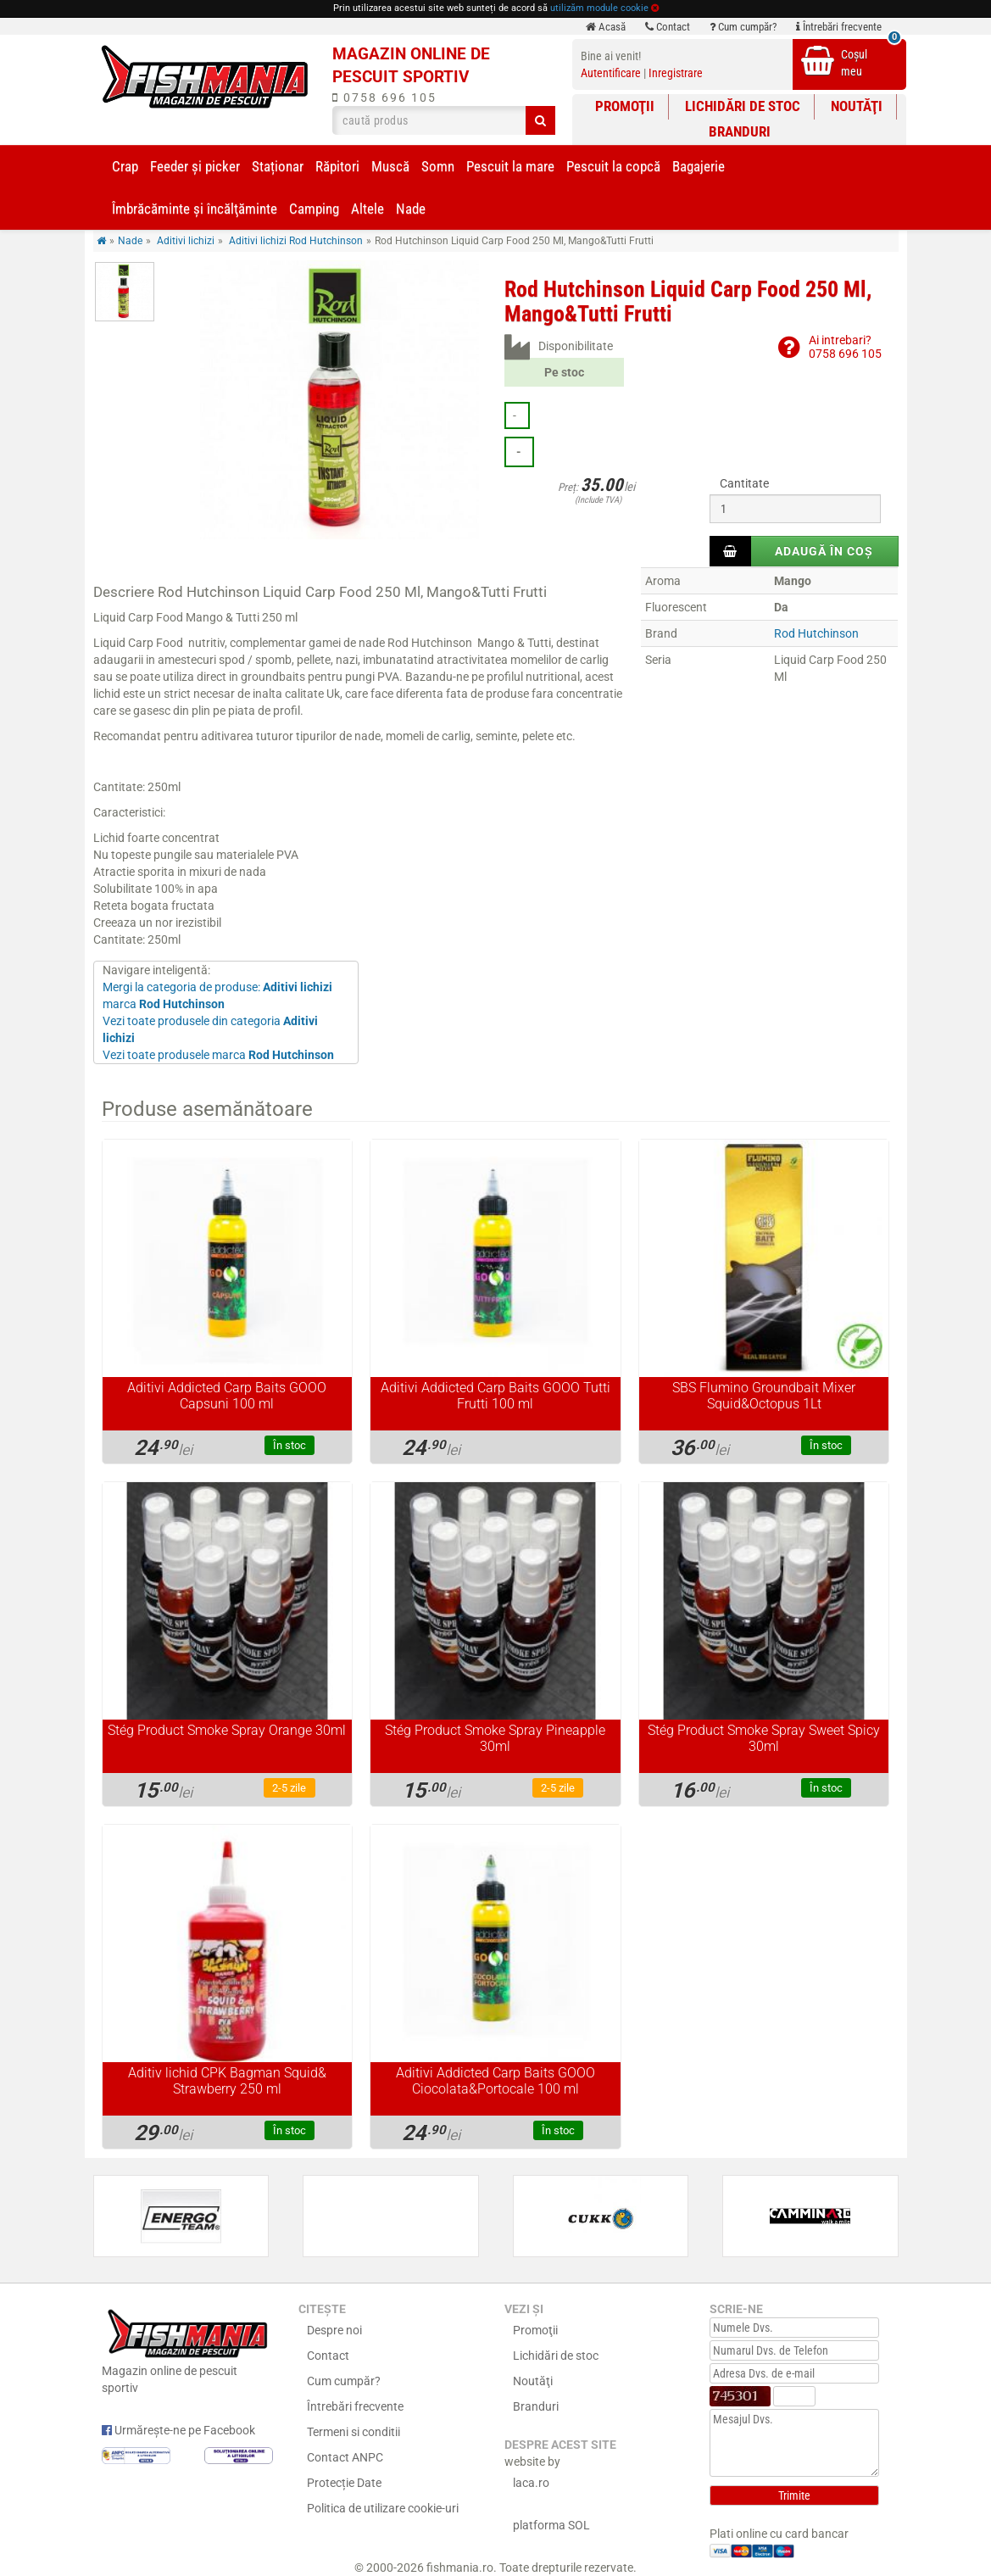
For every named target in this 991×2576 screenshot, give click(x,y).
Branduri (740, 131)
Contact (667, 26)
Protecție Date (344, 2483)
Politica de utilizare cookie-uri (383, 2508)
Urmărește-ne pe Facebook (178, 2430)
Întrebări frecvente (839, 26)
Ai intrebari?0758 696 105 (845, 346)
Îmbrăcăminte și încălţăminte (194, 208)
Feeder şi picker (195, 166)
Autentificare (611, 73)
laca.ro (531, 2483)
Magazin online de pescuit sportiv (188, 2350)
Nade (411, 208)
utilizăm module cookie (599, 8)
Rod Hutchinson (816, 633)
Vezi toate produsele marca (218, 1055)
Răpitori (337, 166)
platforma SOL (551, 2525)
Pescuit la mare (510, 166)
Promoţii (624, 106)
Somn (437, 166)
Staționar (277, 166)
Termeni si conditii (353, 2432)
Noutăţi (856, 106)
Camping (314, 208)
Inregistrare (676, 73)
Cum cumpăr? (743, 26)
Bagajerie (698, 166)
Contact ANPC (345, 2457)
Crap (125, 166)
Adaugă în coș (824, 551)
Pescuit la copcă (613, 166)
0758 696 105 (384, 97)
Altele (367, 208)
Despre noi (334, 2330)
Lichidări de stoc (742, 106)
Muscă (390, 166)
